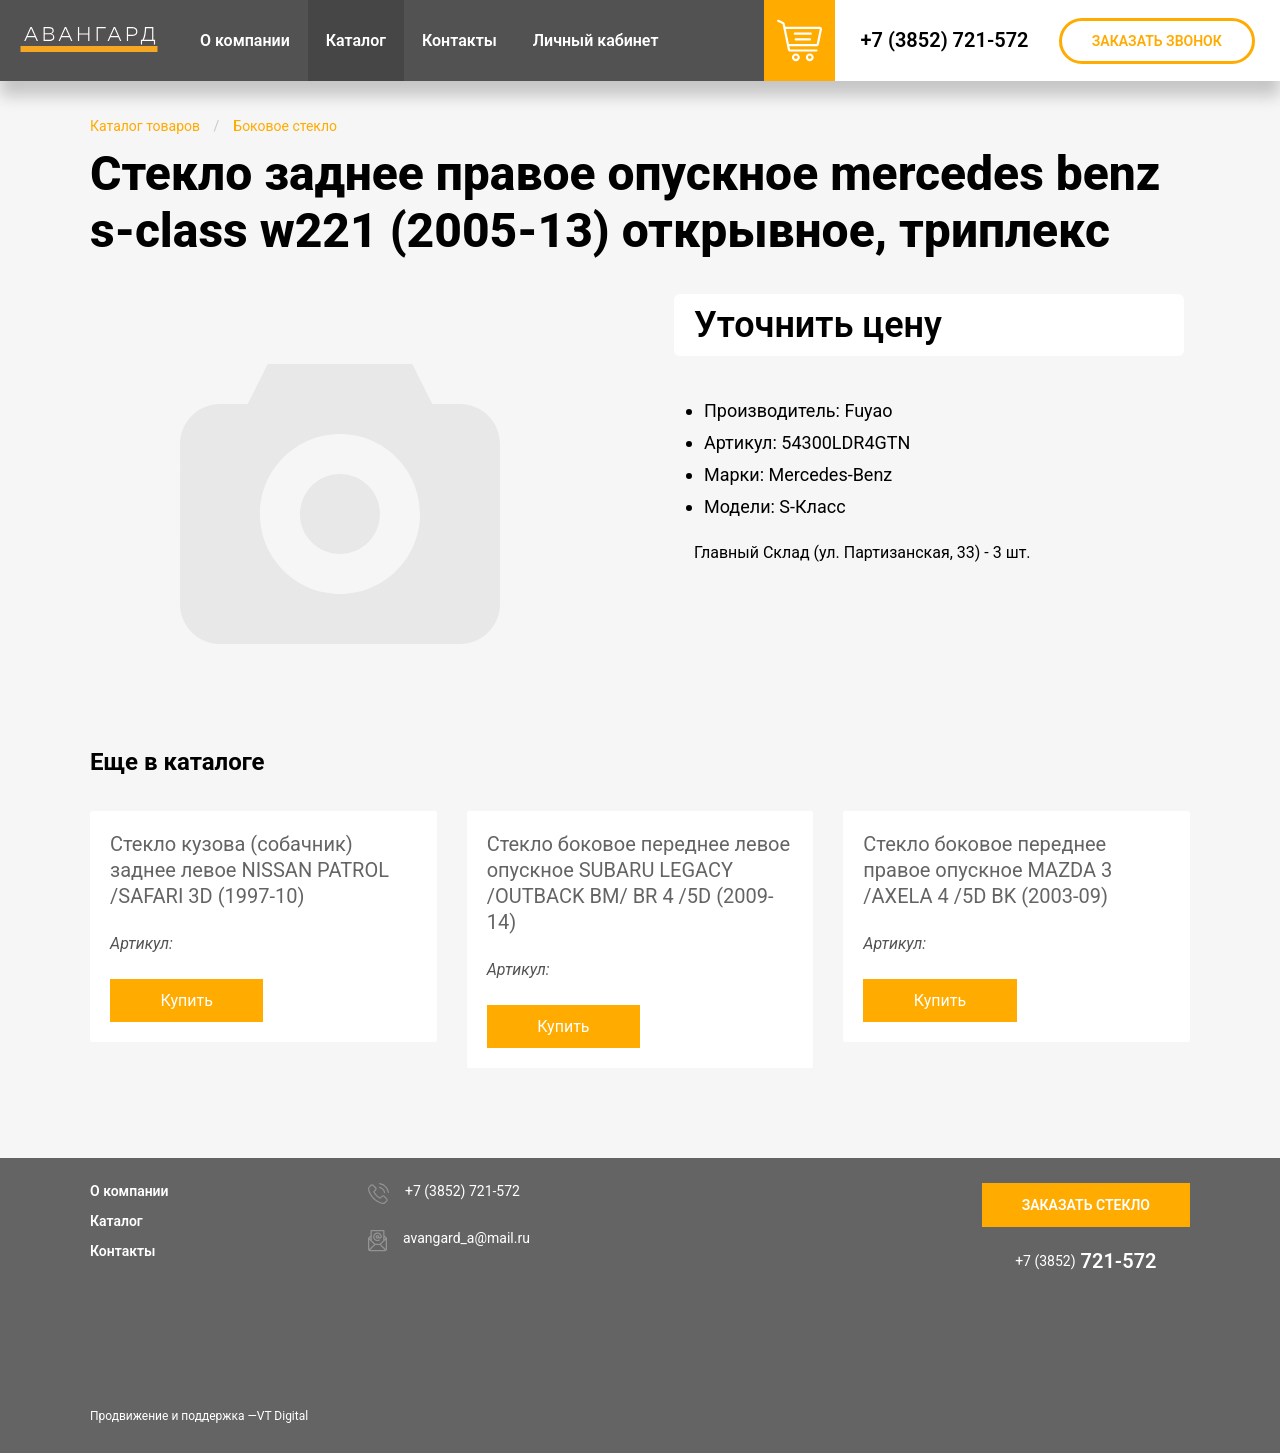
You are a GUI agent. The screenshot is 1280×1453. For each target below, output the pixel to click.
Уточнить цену (818, 325)
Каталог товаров (145, 126)
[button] (572, 312)
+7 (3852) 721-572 (946, 40)
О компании (129, 1191)
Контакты (122, 1251)
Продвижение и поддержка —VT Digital (199, 1416)
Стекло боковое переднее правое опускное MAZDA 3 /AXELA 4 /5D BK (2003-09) (987, 870)
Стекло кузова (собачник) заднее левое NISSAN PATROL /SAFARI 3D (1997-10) (249, 870)
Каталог (116, 1221)
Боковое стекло (285, 126)
